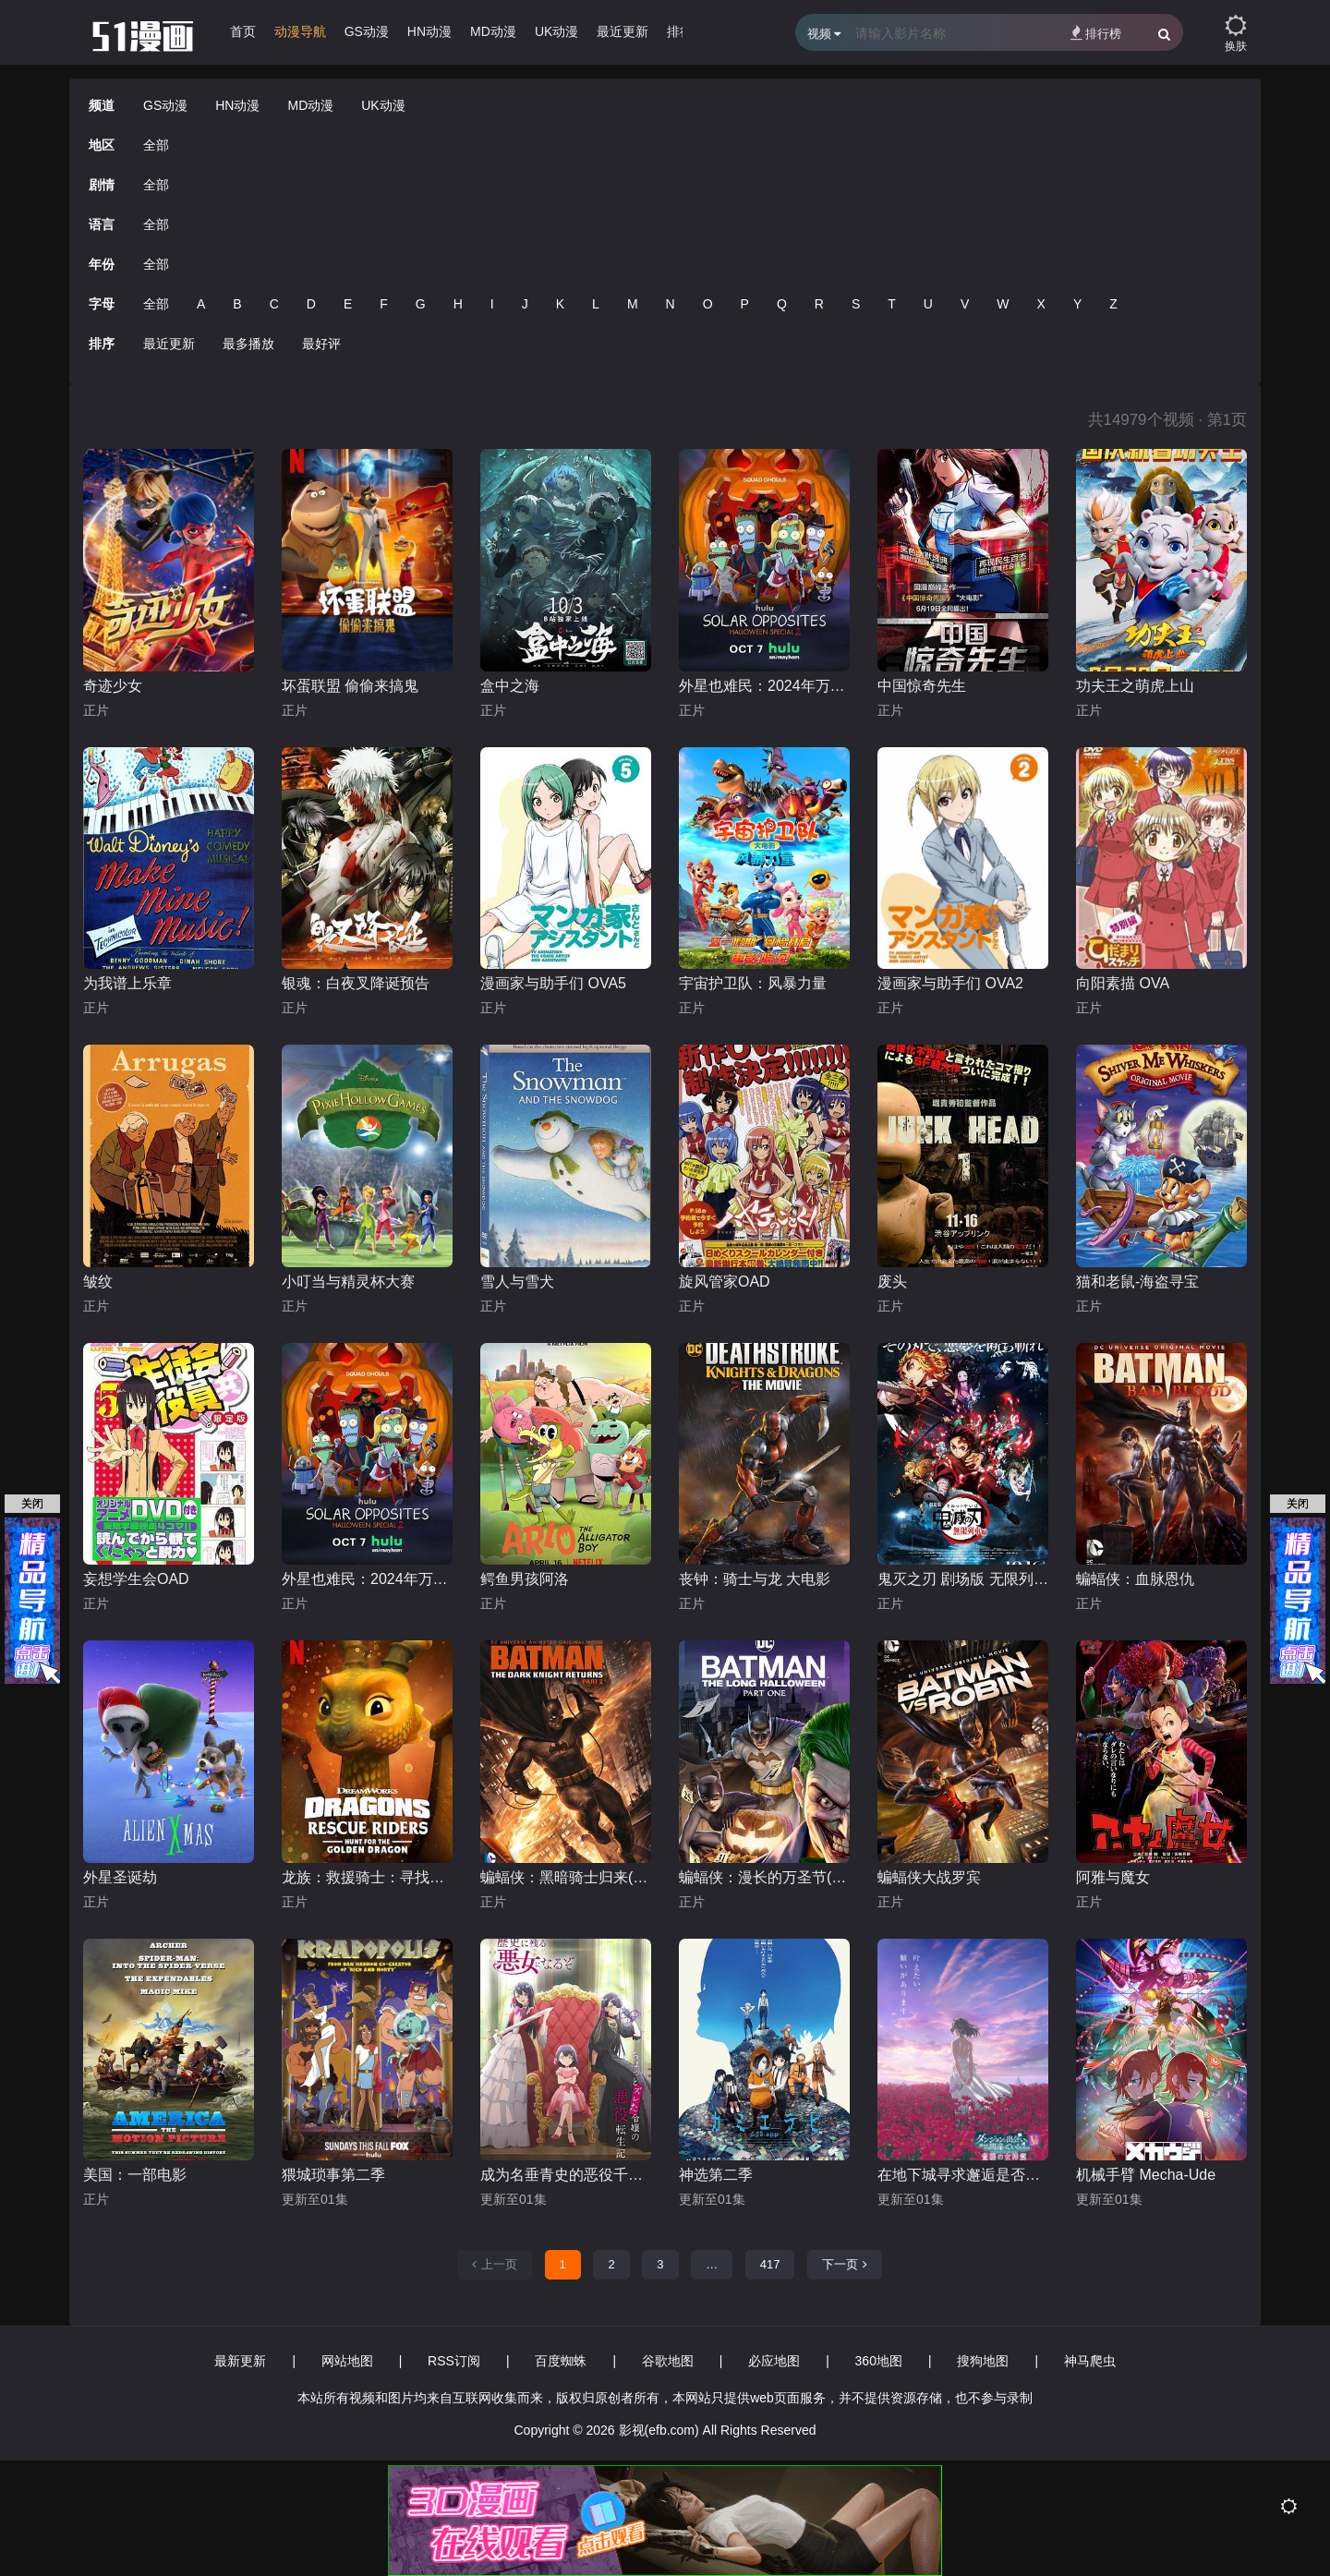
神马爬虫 (1090, 2360)
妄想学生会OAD (136, 1579)
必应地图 (774, 2360)
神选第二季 (716, 2175)
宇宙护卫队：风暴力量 (753, 983)
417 (770, 2264)
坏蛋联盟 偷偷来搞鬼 (350, 686)
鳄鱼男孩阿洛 (524, 1579)
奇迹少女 (112, 686)
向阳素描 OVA (1122, 983)
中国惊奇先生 (921, 686)
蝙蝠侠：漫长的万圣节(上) (764, 1877)
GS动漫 (367, 31)
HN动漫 (429, 31)
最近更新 (622, 31)
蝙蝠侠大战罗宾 (929, 1877)
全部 (156, 145)
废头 (892, 1281)
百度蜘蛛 (560, 2360)
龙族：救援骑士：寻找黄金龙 (367, 1877)
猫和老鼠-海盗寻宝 (1137, 1281)
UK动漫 (556, 31)
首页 (243, 31)
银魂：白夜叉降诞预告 (355, 983)
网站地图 (347, 2360)
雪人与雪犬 (517, 1281)
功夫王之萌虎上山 (1135, 686)
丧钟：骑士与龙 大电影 (754, 1579)
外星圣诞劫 (120, 1877)
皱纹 (98, 1281)
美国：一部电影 (135, 2175)
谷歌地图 (668, 2360)
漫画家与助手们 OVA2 (950, 983)
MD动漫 (493, 31)
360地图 (878, 2360)
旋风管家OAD (724, 1281)
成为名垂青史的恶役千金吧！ (565, 2175)
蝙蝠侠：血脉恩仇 (1135, 1579)
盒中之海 (509, 686)
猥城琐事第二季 (333, 2175)
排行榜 (1095, 33)
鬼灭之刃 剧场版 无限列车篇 (962, 1579)
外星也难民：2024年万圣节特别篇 (764, 686)
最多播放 (248, 343)
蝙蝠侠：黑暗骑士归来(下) (565, 1877)
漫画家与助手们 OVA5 (553, 983)
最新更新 (240, 2360)
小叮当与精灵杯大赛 (348, 1281)
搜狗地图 (983, 2360)
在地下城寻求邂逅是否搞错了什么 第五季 (962, 2175)
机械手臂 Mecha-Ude (1145, 2175)
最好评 (321, 343)
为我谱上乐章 (127, 983)
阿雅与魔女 (1113, 1877)
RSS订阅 (454, 2360)
